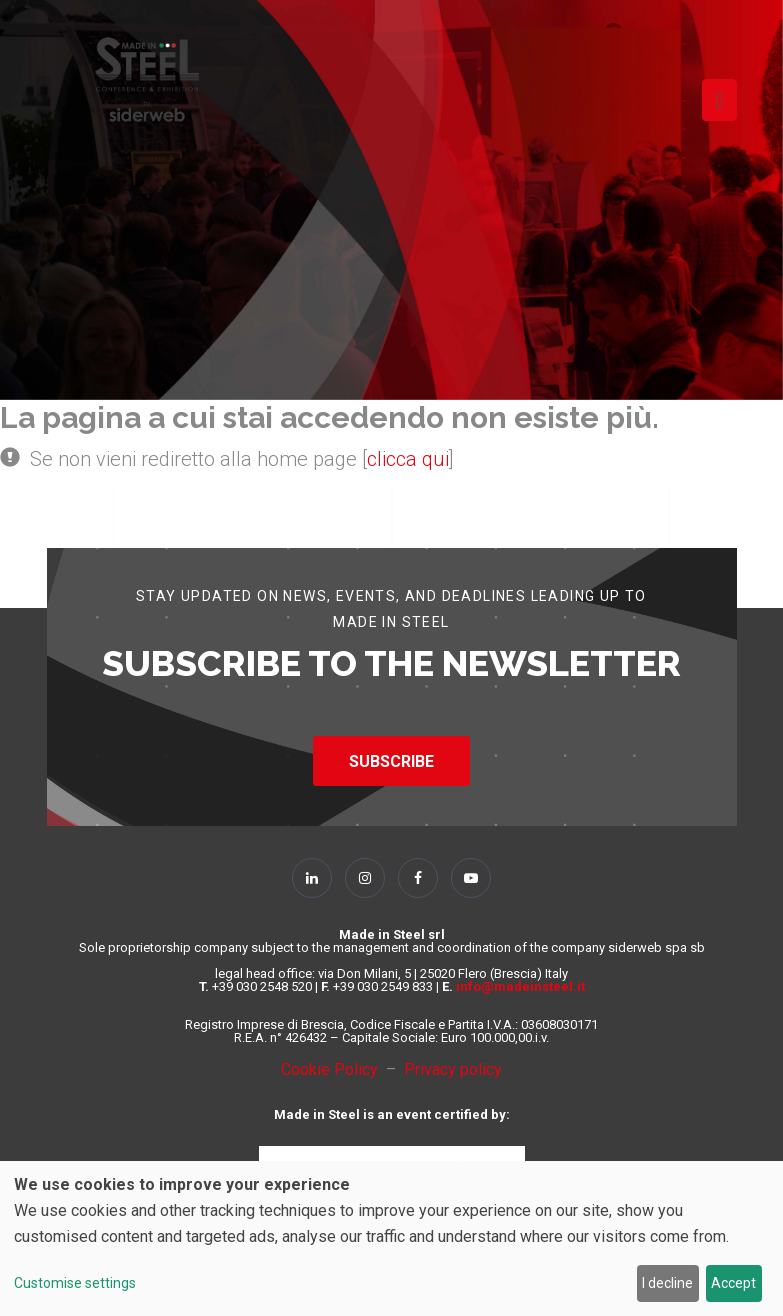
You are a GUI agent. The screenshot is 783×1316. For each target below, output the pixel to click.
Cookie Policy (333, 1069)
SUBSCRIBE (391, 761)
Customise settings (75, 1283)
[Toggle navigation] (719, 99)
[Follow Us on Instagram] (365, 878)
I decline (667, 1283)
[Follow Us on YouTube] (471, 878)
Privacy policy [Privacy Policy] (453, 1069)
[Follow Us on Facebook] (418, 878)
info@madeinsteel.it (520, 986)
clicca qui (408, 459)
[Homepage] (147, 79)
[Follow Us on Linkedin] (312, 878)
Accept (733, 1283)
